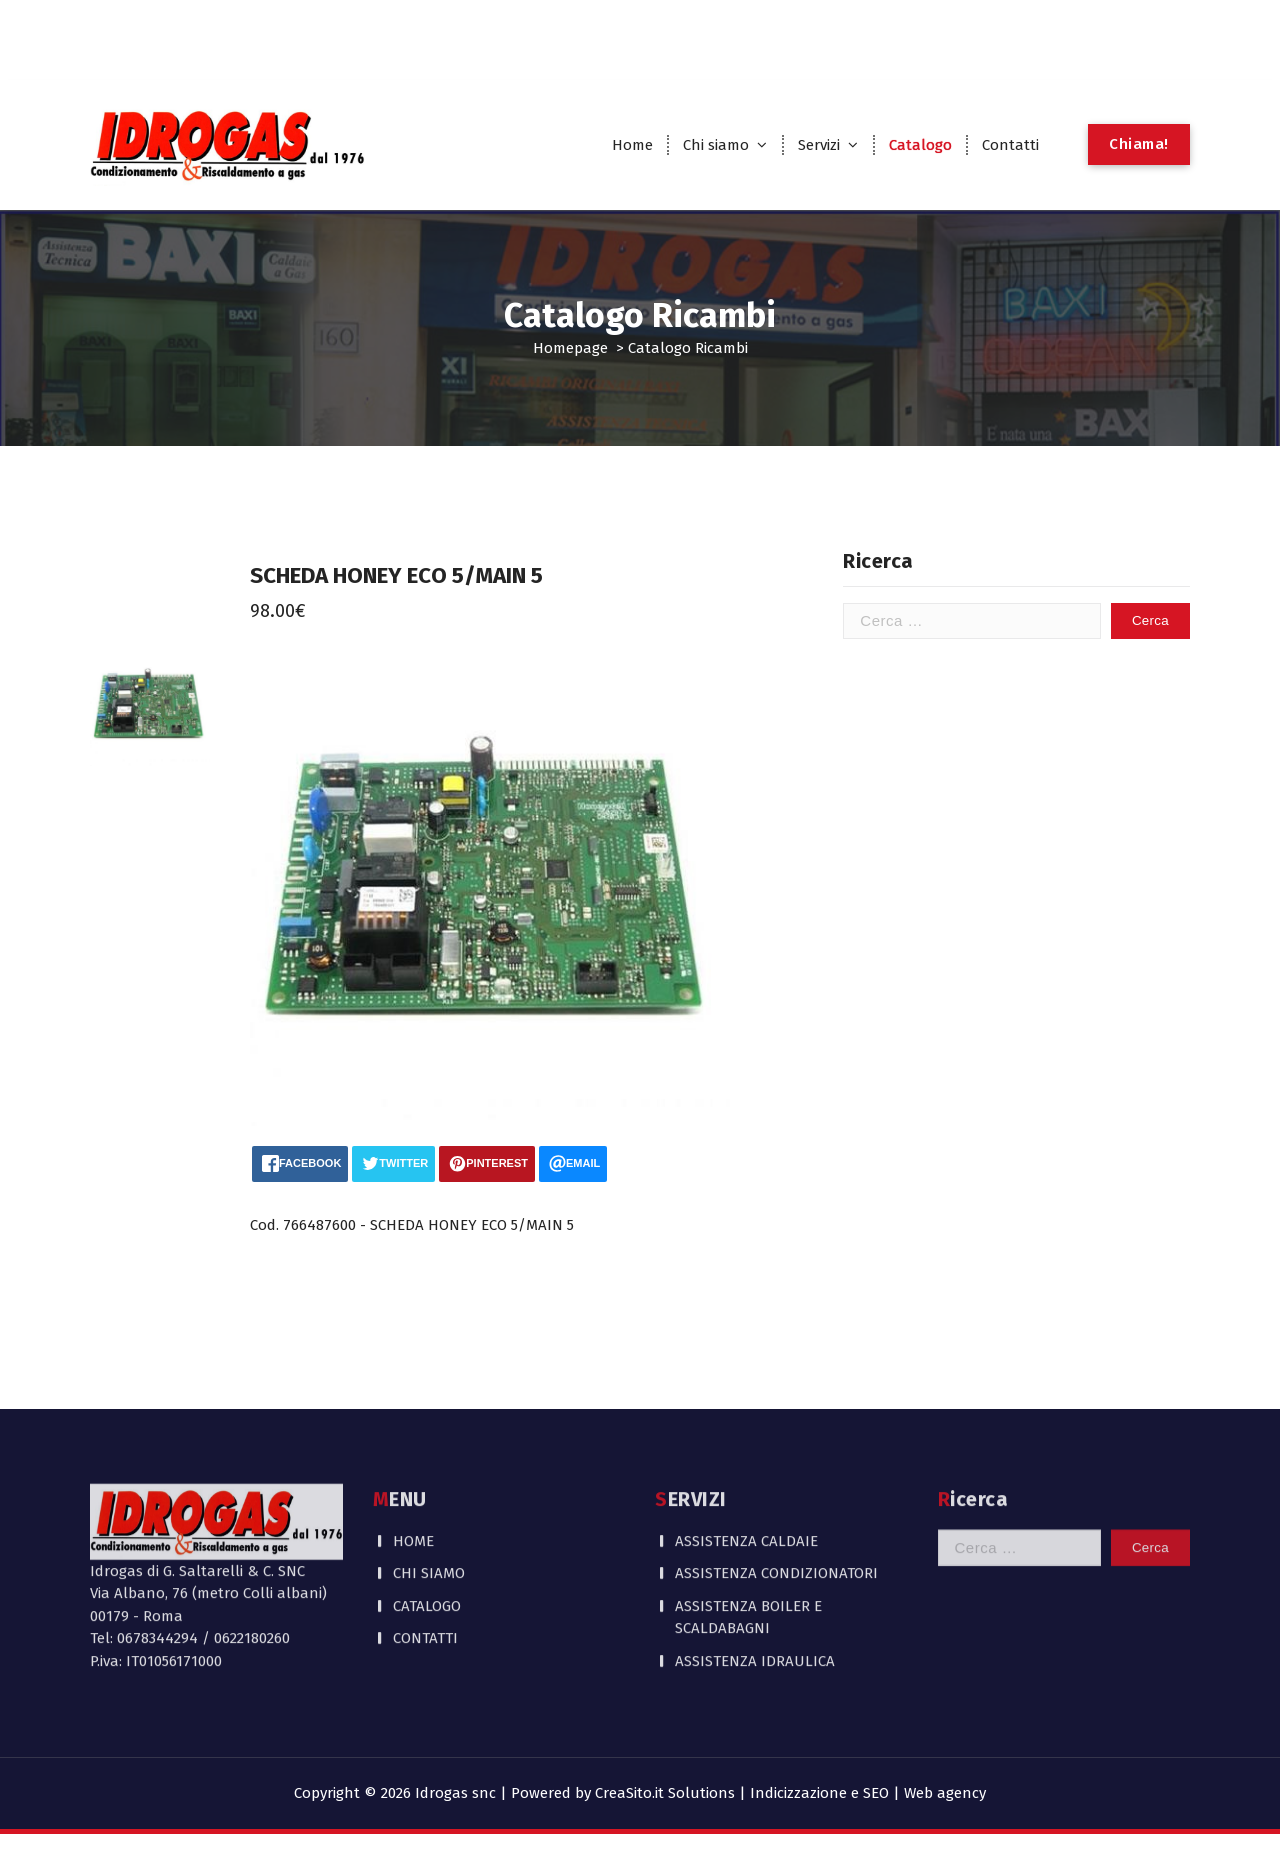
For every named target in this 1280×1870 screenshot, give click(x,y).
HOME (413, 1446)
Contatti (1010, 145)
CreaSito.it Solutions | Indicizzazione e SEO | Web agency (790, 1793)
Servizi (819, 145)
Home (632, 145)
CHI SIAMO (429, 1478)
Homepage (570, 348)
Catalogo (920, 145)
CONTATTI (425, 1543)
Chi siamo (716, 145)
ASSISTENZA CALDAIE (746, 1446)
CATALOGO (427, 1511)
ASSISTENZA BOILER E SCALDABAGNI (748, 1522)
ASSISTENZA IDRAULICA (755, 1566)
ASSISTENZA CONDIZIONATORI (776, 1478)
